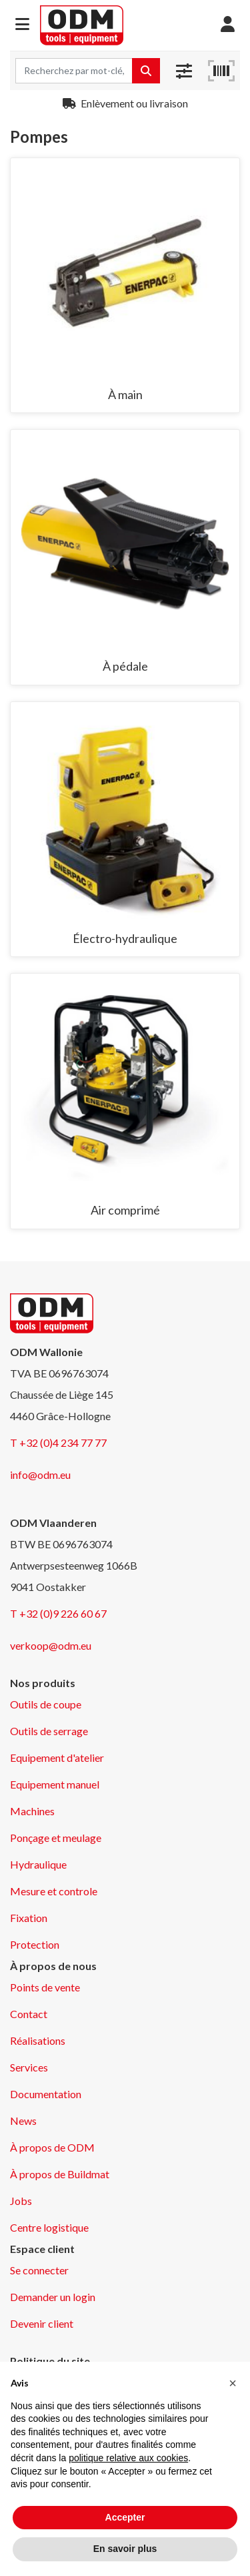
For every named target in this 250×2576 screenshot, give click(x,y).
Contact (28, 2013)
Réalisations (37, 2040)
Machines (32, 1811)
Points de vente (45, 1987)
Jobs (21, 2200)
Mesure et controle (53, 1891)
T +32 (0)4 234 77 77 (58, 1442)
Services (29, 2067)
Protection (34, 1944)
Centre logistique (49, 2227)
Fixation (28, 1917)
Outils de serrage (49, 1730)
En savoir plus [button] (125, 2548)
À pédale (125, 666)
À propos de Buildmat (59, 2174)
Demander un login (52, 2296)
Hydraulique (38, 1864)
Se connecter (39, 2270)
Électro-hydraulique (125, 938)
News (23, 2120)
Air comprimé (125, 1210)
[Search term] (74, 70)
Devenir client (41, 2323)
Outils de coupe (45, 1704)
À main (125, 394)
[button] (22, 25)
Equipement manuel (54, 1784)
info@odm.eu (40, 1474)
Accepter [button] (125, 2517)
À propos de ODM (52, 2147)
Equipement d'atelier (57, 1757)
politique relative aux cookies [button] (128, 2458)
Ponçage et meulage (55, 1837)
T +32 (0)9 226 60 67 (58, 1613)
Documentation (45, 2093)
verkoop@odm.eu (50, 1645)
